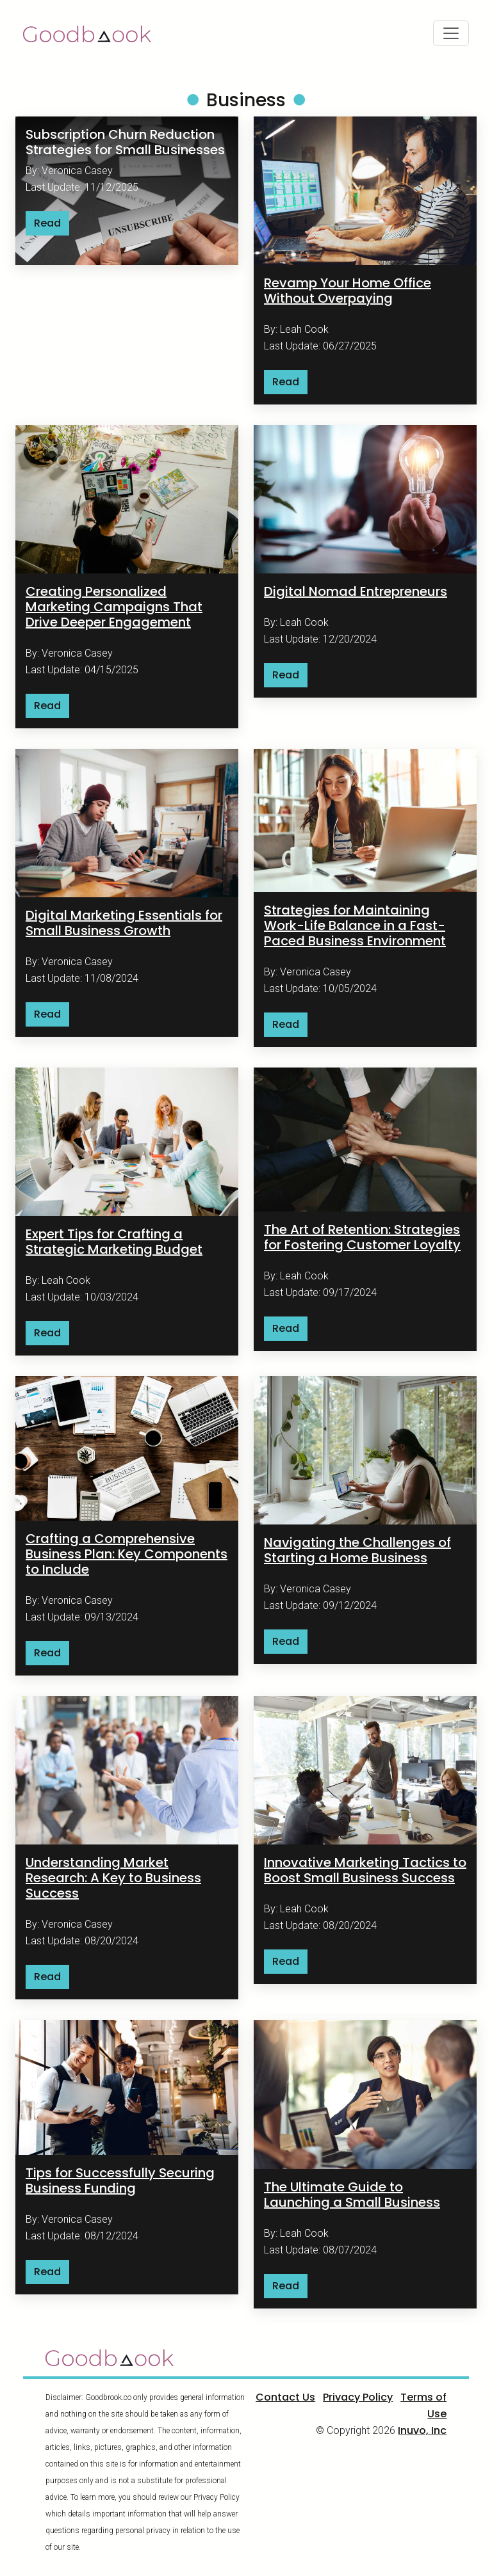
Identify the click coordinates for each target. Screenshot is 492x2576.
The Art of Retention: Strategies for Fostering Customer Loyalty (362, 1237)
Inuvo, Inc (422, 2430)
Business (246, 100)
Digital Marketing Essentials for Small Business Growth (124, 923)
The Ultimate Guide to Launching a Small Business (352, 2194)
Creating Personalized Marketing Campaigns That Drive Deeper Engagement (114, 606)
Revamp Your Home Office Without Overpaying (347, 290)
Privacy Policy (358, 2397)
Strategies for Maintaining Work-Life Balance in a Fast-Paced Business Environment (355, 925)
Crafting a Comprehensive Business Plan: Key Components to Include (126, 1554)
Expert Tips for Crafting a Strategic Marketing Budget (114, 1241)
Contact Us (285, 2397)
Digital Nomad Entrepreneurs (355, 591)
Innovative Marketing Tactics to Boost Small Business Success (365, 1870)
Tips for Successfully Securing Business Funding (120, 2180)
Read (47, 223)
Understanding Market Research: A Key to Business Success (113, 1877)
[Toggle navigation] (451, 33)
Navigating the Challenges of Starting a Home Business (357, 1550)
